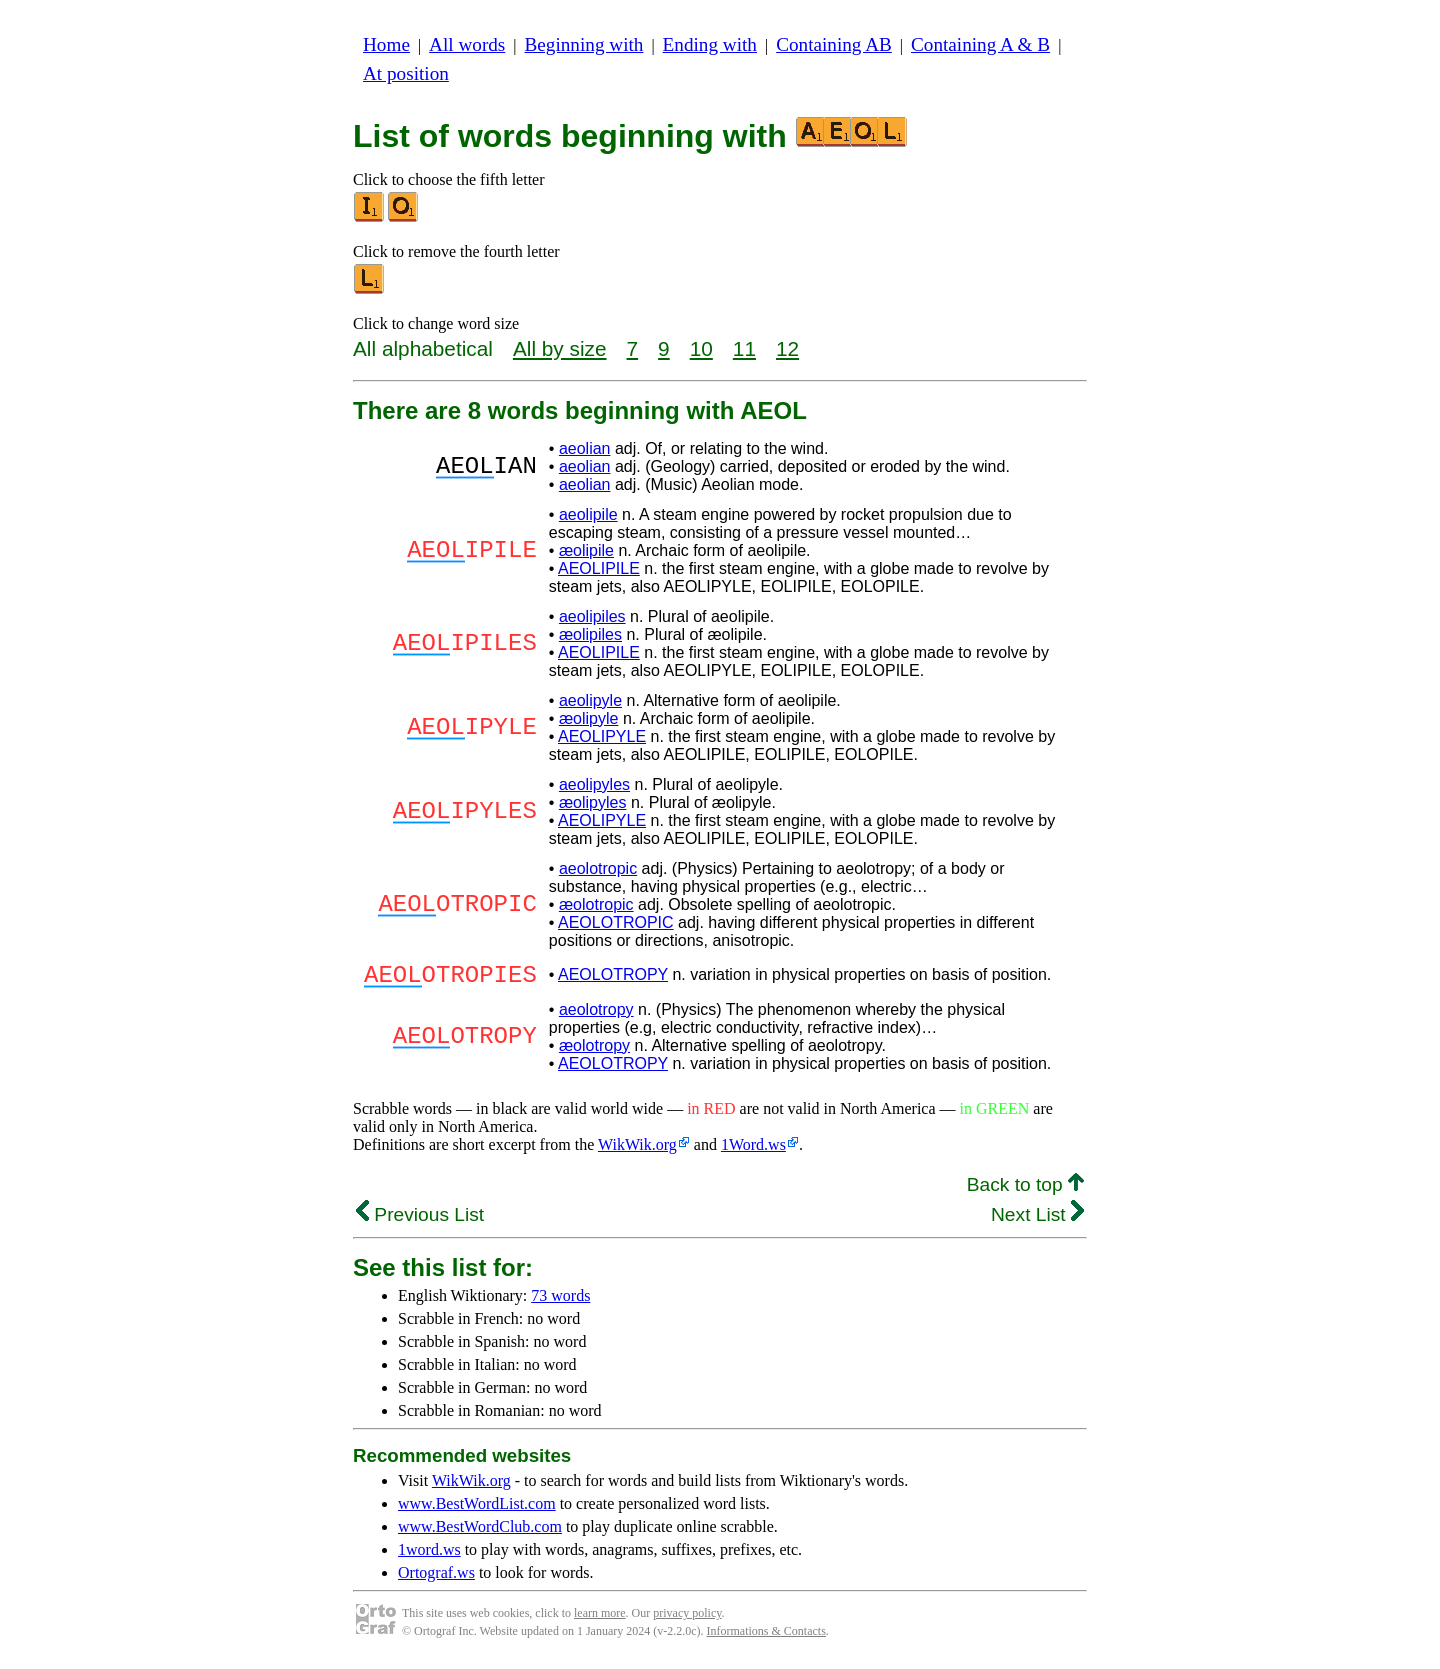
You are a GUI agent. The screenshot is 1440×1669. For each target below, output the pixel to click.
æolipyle (589, 718)
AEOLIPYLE (602, 736)
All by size (560, 348)
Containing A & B (980, 44)
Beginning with (584, 44)
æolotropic (596, 904)
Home (386, 44)
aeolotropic (598, 868)
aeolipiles (592, 616)
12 (787, 348)
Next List (1037, 1220)
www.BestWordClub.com (480, 1532)
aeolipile (588, 514)
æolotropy (594, 1051)
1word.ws (429, 1555)
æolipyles (593, 802)
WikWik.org (637, 1150)
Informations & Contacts (766, 1637)
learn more (600, 1619)
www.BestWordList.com (477, 1509)
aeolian (585, 448)
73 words (560, 1301)
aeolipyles (594, 784)
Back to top (1025, 1190)
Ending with (710, 44)
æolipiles (590, 634)
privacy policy (687, 1619)
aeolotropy (596, 1015)
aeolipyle (590, 700)
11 (744, 348)
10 (701, 348)
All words (467, 44)
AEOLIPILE (599, 568)
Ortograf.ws (436, 1578)
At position (406, 73)
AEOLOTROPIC (616, 922)
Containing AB (834, 44)
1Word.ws (753, 1150)
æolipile (586, 550)
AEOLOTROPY (613, 977)
